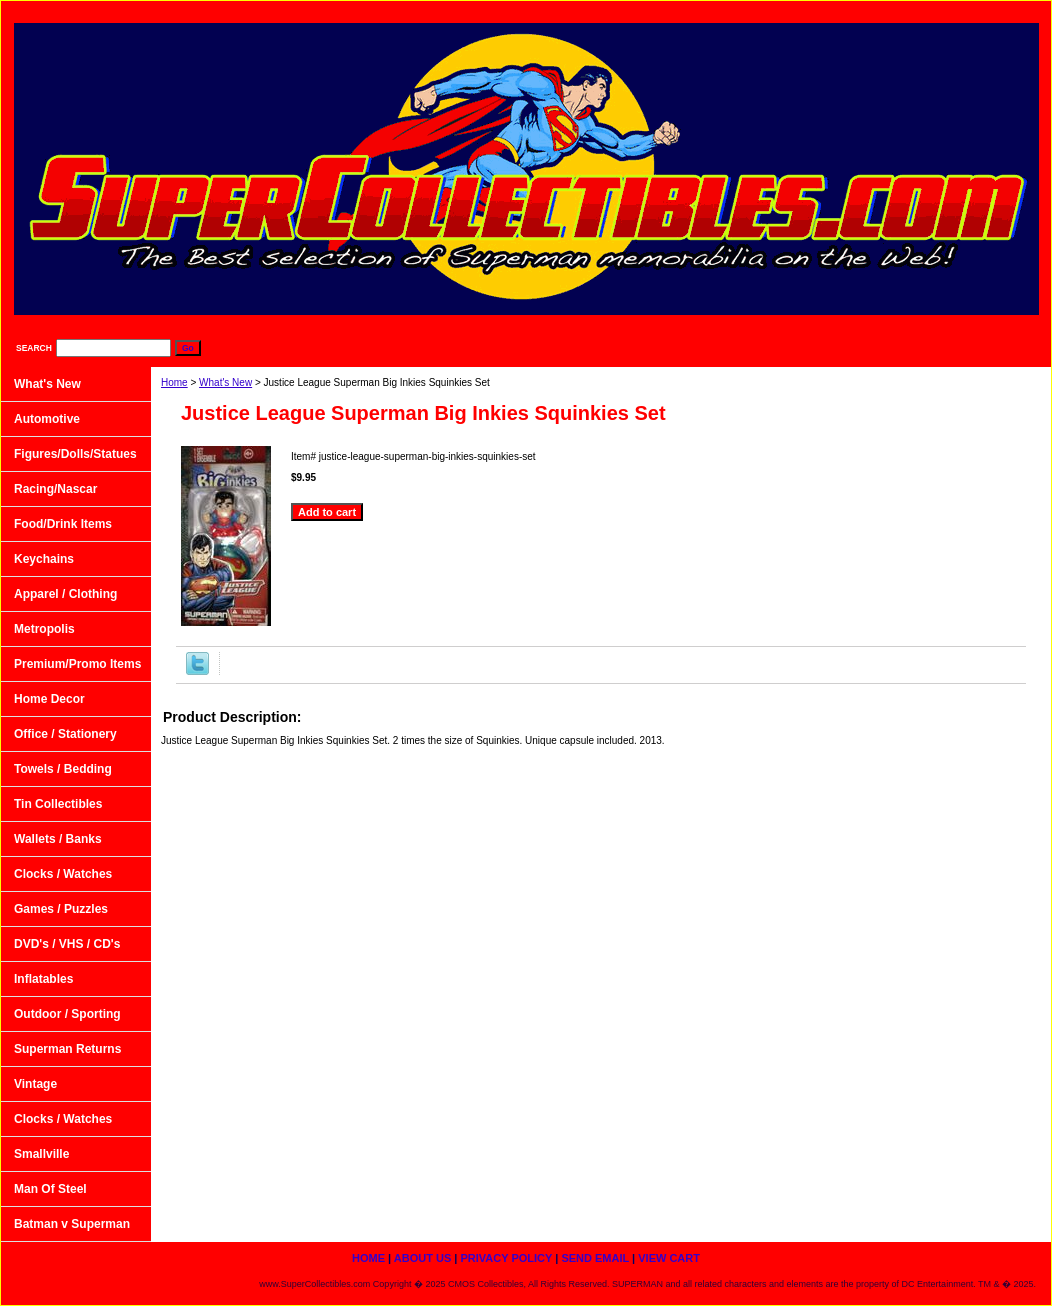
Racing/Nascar (55, 489)
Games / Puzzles (61, 909)
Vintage (35, 1084)
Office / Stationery (65, 734)
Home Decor (49, 699)
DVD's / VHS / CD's (67, 944)
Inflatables (43, 979)
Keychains (44, 559)
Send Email (905, 10)
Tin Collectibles (58, 804)
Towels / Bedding (63, 769)
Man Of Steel (50, 1189)
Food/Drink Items (63, 524)
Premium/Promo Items (77, 664)
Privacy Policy (798, 10)
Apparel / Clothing (65, 594)
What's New (225, 382)
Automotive (47, 419)
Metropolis (44, 629)
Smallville (41, 1154)
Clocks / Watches (63, 874)
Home (174, 382)
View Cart (1000, 10)
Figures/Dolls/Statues (75, 454)
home (614, 10)
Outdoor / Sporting (67, 1014)
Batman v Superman (72, 1224)
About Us (695, 10)
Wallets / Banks (58, 839)
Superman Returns (67, 1049)
